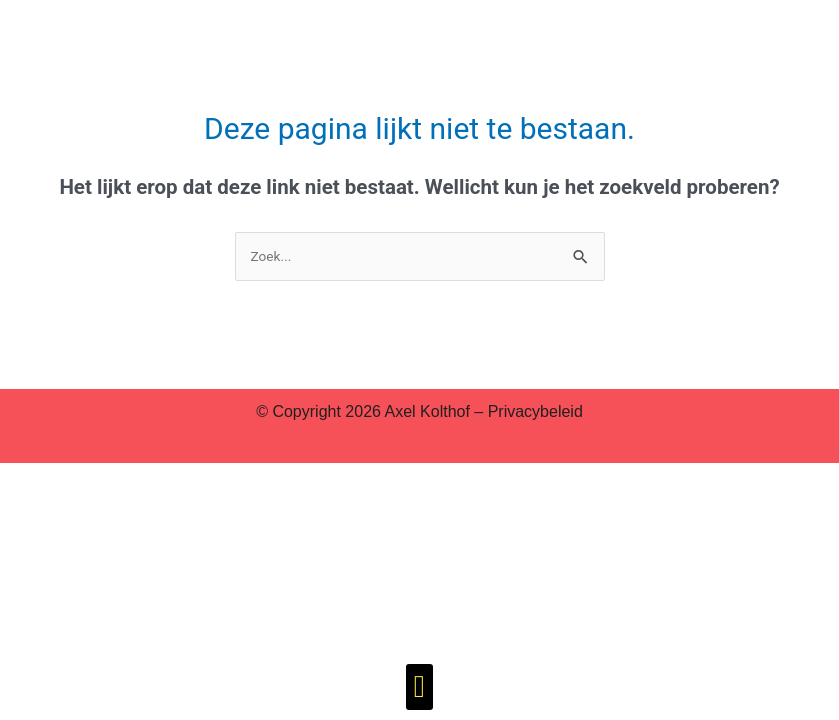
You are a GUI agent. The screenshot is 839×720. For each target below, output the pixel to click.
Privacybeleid (535, 411)
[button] (419, 687)
